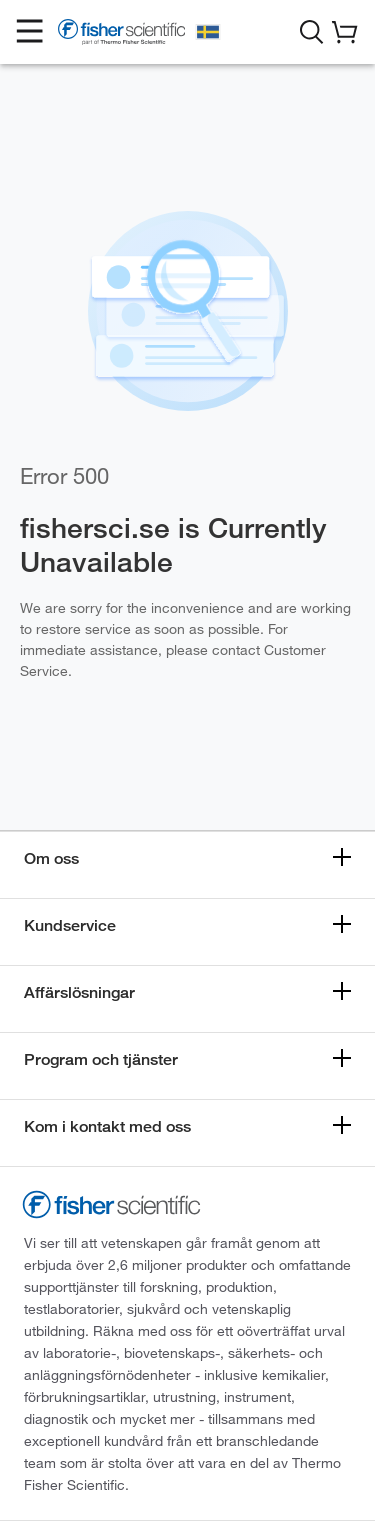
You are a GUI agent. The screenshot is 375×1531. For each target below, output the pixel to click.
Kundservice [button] (70, 925)
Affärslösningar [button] (79, 992)
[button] (30, 32)
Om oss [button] (51, 858)
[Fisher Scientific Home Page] (121, 35)
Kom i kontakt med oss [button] (107, 1126)
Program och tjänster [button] (101, 1059)
